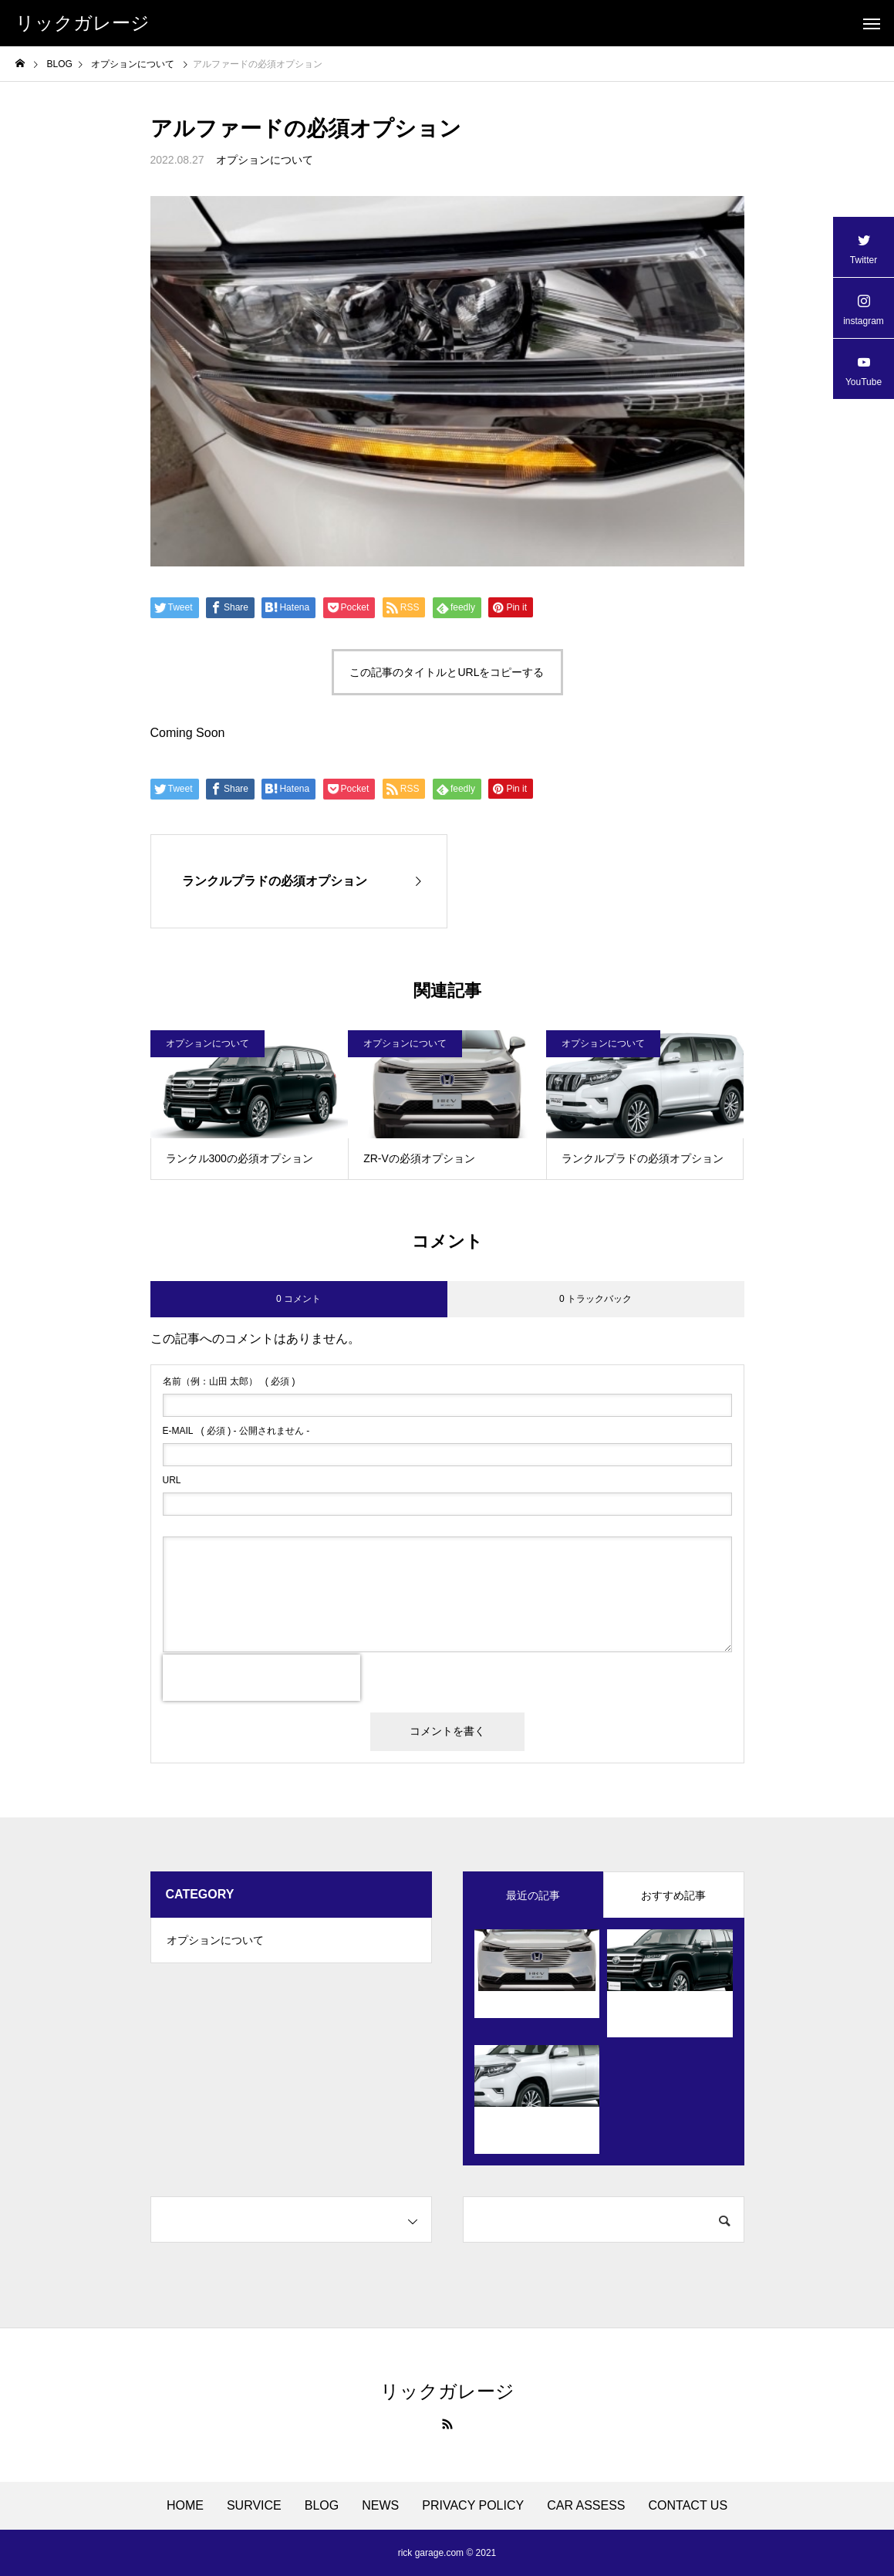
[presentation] (261, 1678)
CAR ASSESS (586, 2506)
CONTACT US (688, 2506)
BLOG (322, 2506)
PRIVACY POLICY (473, 2506)
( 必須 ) (229, 1381)
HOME (185, 2506)
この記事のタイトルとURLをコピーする (446, 672)
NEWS (380, 2506)
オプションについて (264, 160)
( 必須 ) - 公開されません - (236, 1430)
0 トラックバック (595, 1298)
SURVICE (254, 2506)
